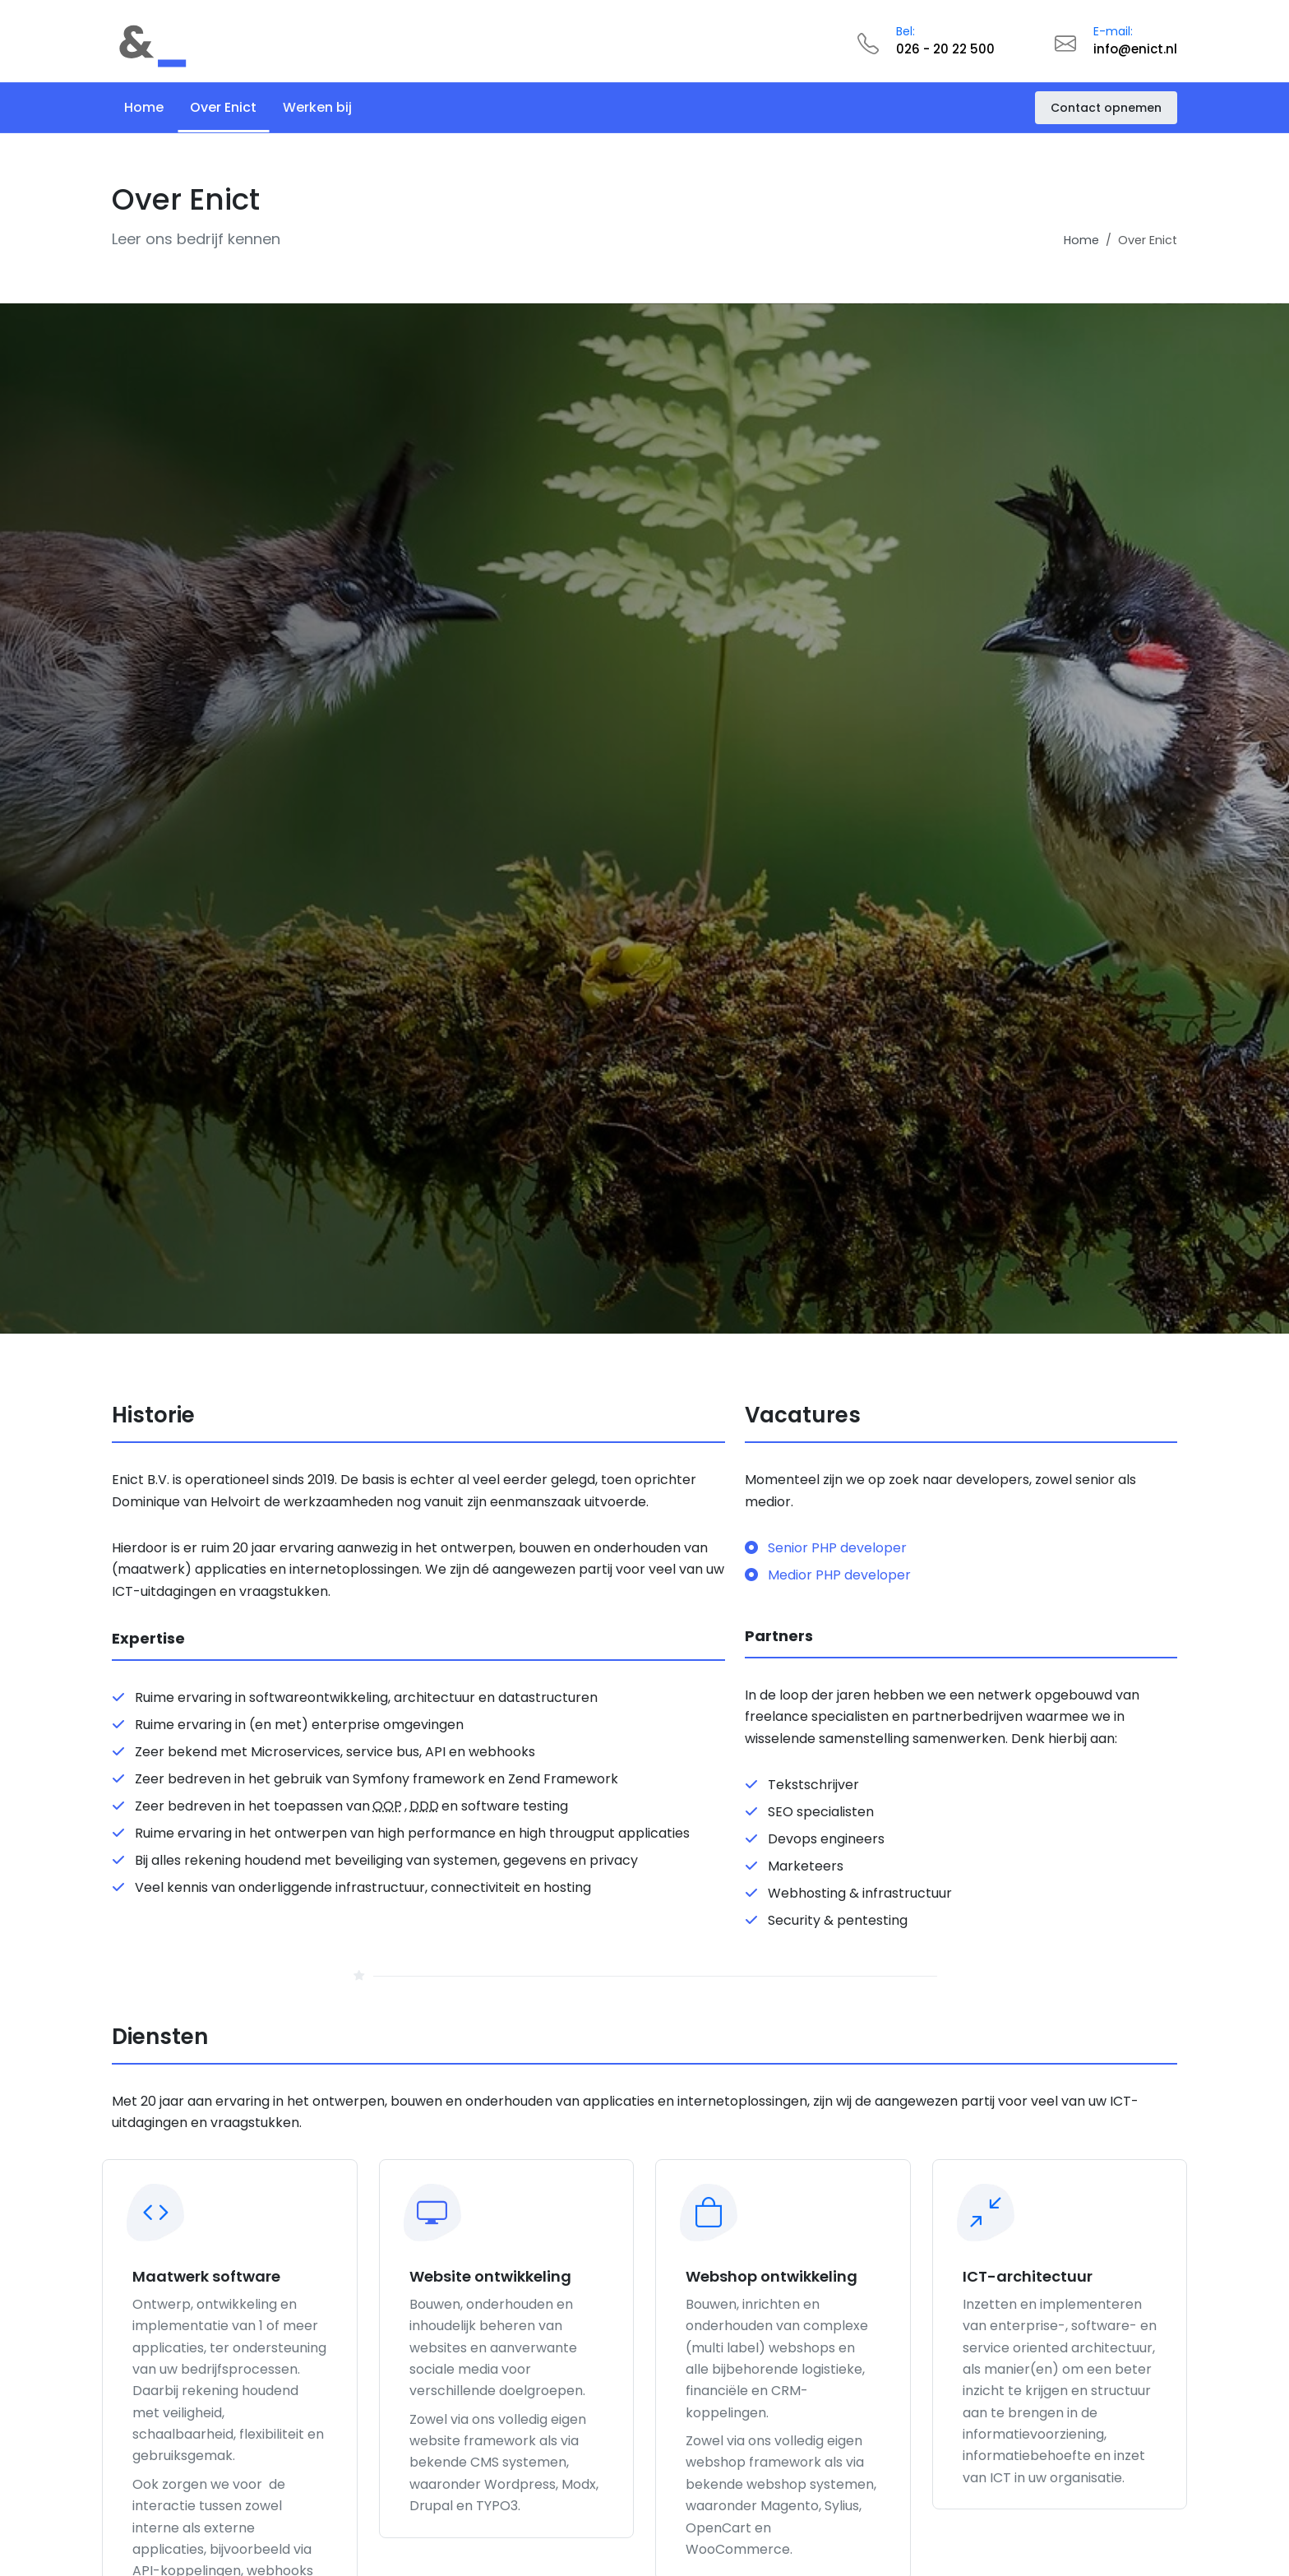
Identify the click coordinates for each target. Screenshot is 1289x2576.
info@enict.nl (1135, 49)
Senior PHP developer (826, 1547)
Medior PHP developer (828, 1574)
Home (1081, 240)
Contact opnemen (1106, 107)
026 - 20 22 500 (945, 49)
